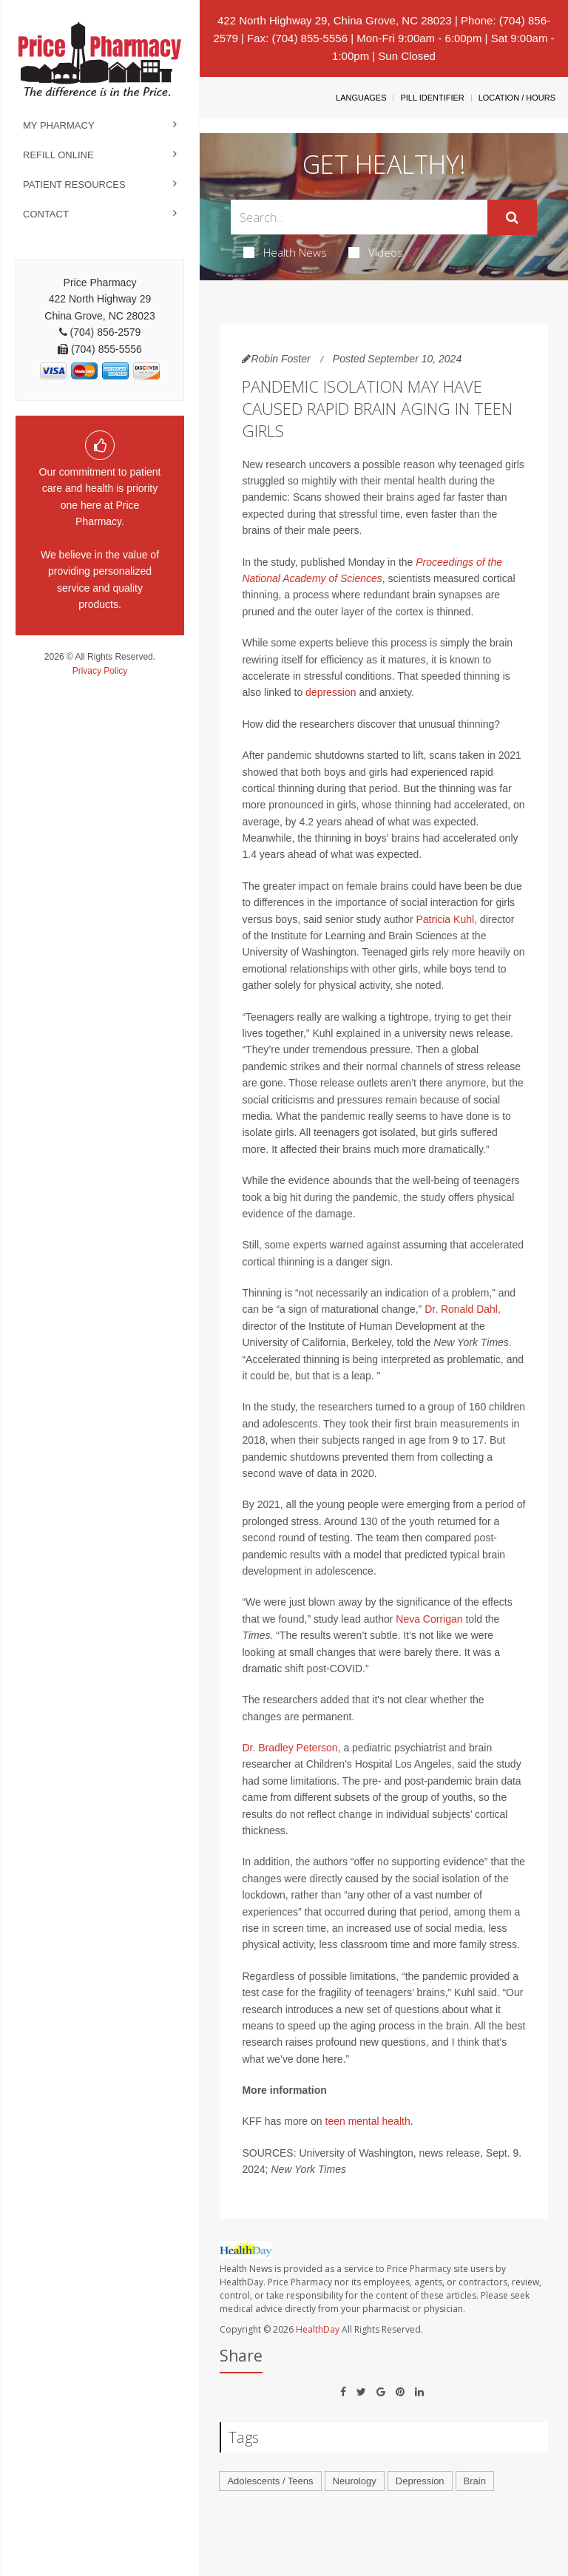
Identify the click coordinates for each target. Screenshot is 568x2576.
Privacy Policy (100, 671)
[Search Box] (359, 217)
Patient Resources (74, 184)
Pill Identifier (432, 97)
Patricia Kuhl (445, 919)
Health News (285, 252)
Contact (46, 214)
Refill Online (58, 154)
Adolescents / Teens (270, 2481)
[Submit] (512, 217)
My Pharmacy (59, 125)
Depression (420, 2481)
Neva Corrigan (429, 1619)
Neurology (354, 2481)
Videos (375, 252)
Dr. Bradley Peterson (289, 1748)
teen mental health (367, 2121)
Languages (361, 97)
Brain (475, 2481)
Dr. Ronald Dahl (461, 1309)
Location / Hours (517, 97)
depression (330, 692)
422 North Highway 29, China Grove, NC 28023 (334, 20)
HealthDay (317, 2329)
